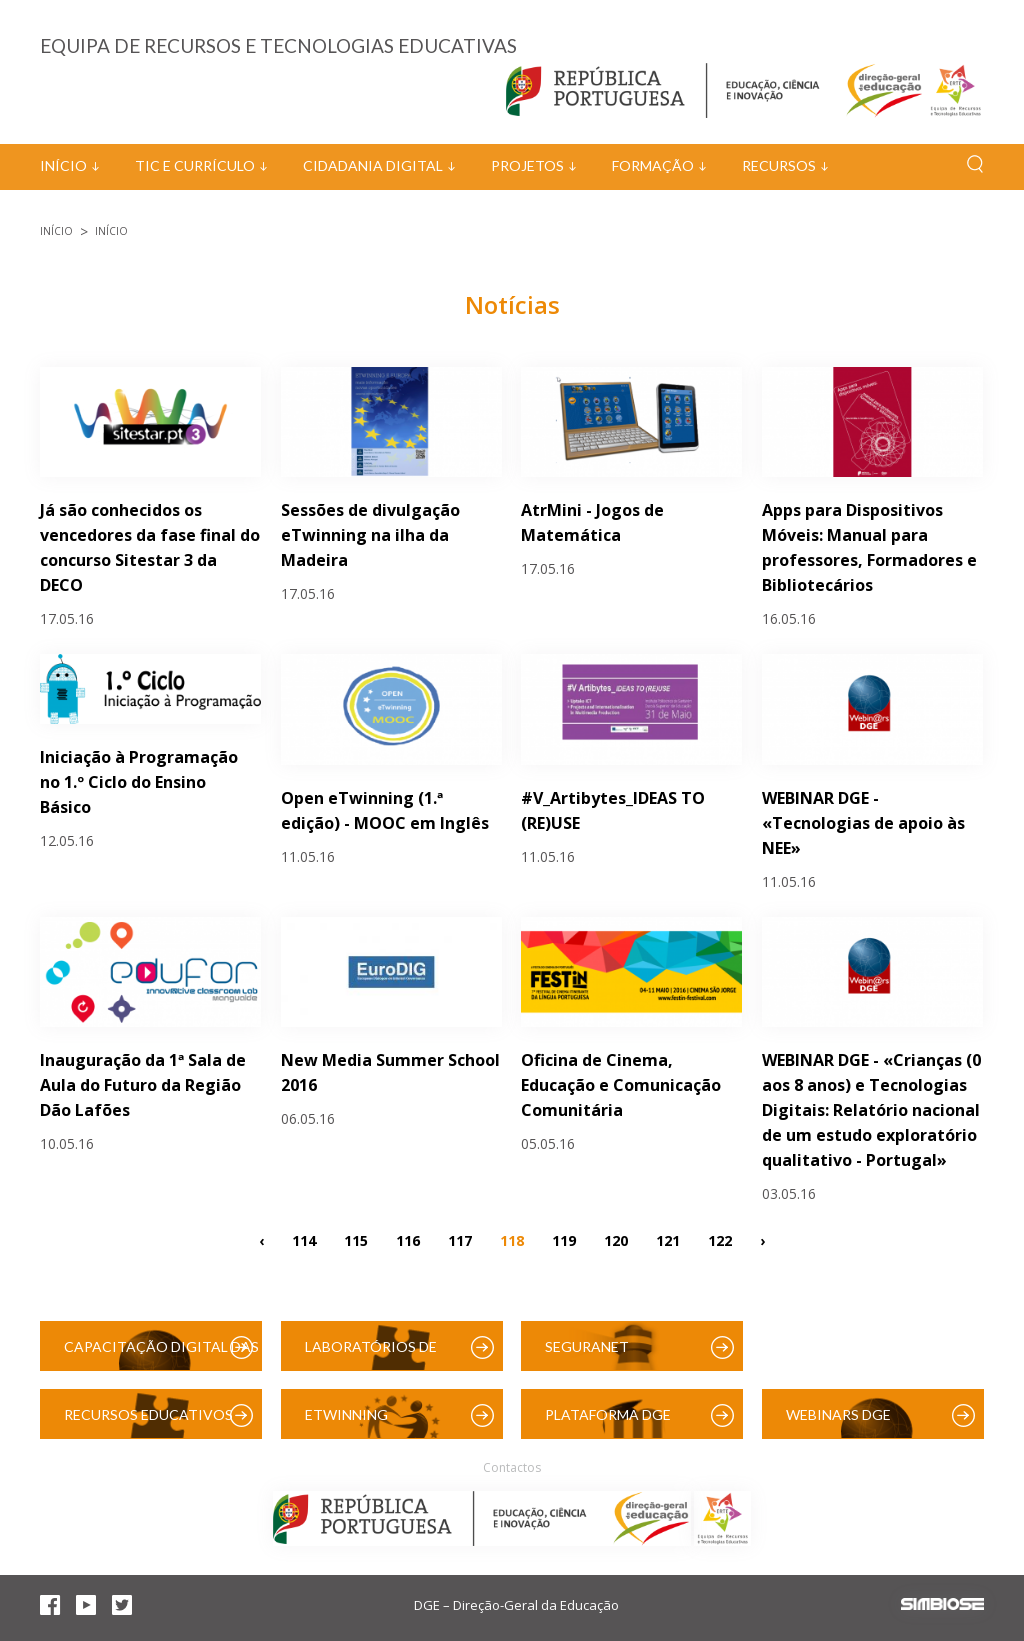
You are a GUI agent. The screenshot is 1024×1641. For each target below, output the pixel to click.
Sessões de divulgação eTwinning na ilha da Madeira (370, 535)
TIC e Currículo (195, 165)
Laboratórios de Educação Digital (375, 1354)
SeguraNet (587, 1346)
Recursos (779, 165)
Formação (653, 165)
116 (408, 1239)
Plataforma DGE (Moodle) (608, 1422)
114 (304, 1239)
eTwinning (346, 1414)
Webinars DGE (838, 1414)
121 (668, 1239)
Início (63, 165)
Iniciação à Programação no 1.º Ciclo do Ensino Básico (139, 782)
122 (720, 1239)
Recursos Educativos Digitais (148, 1422)
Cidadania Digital (373, 165)
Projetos (527, 165)
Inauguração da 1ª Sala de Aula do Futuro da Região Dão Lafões (143, 1085)
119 (564, 1239)
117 (460, 1239)
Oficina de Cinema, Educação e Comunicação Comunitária (621, 1085)
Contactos (512, 1467)
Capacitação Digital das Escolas (161, 1354)
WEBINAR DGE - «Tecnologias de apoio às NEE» (863, 823)
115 (356, 1239)
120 (616, 1239)
